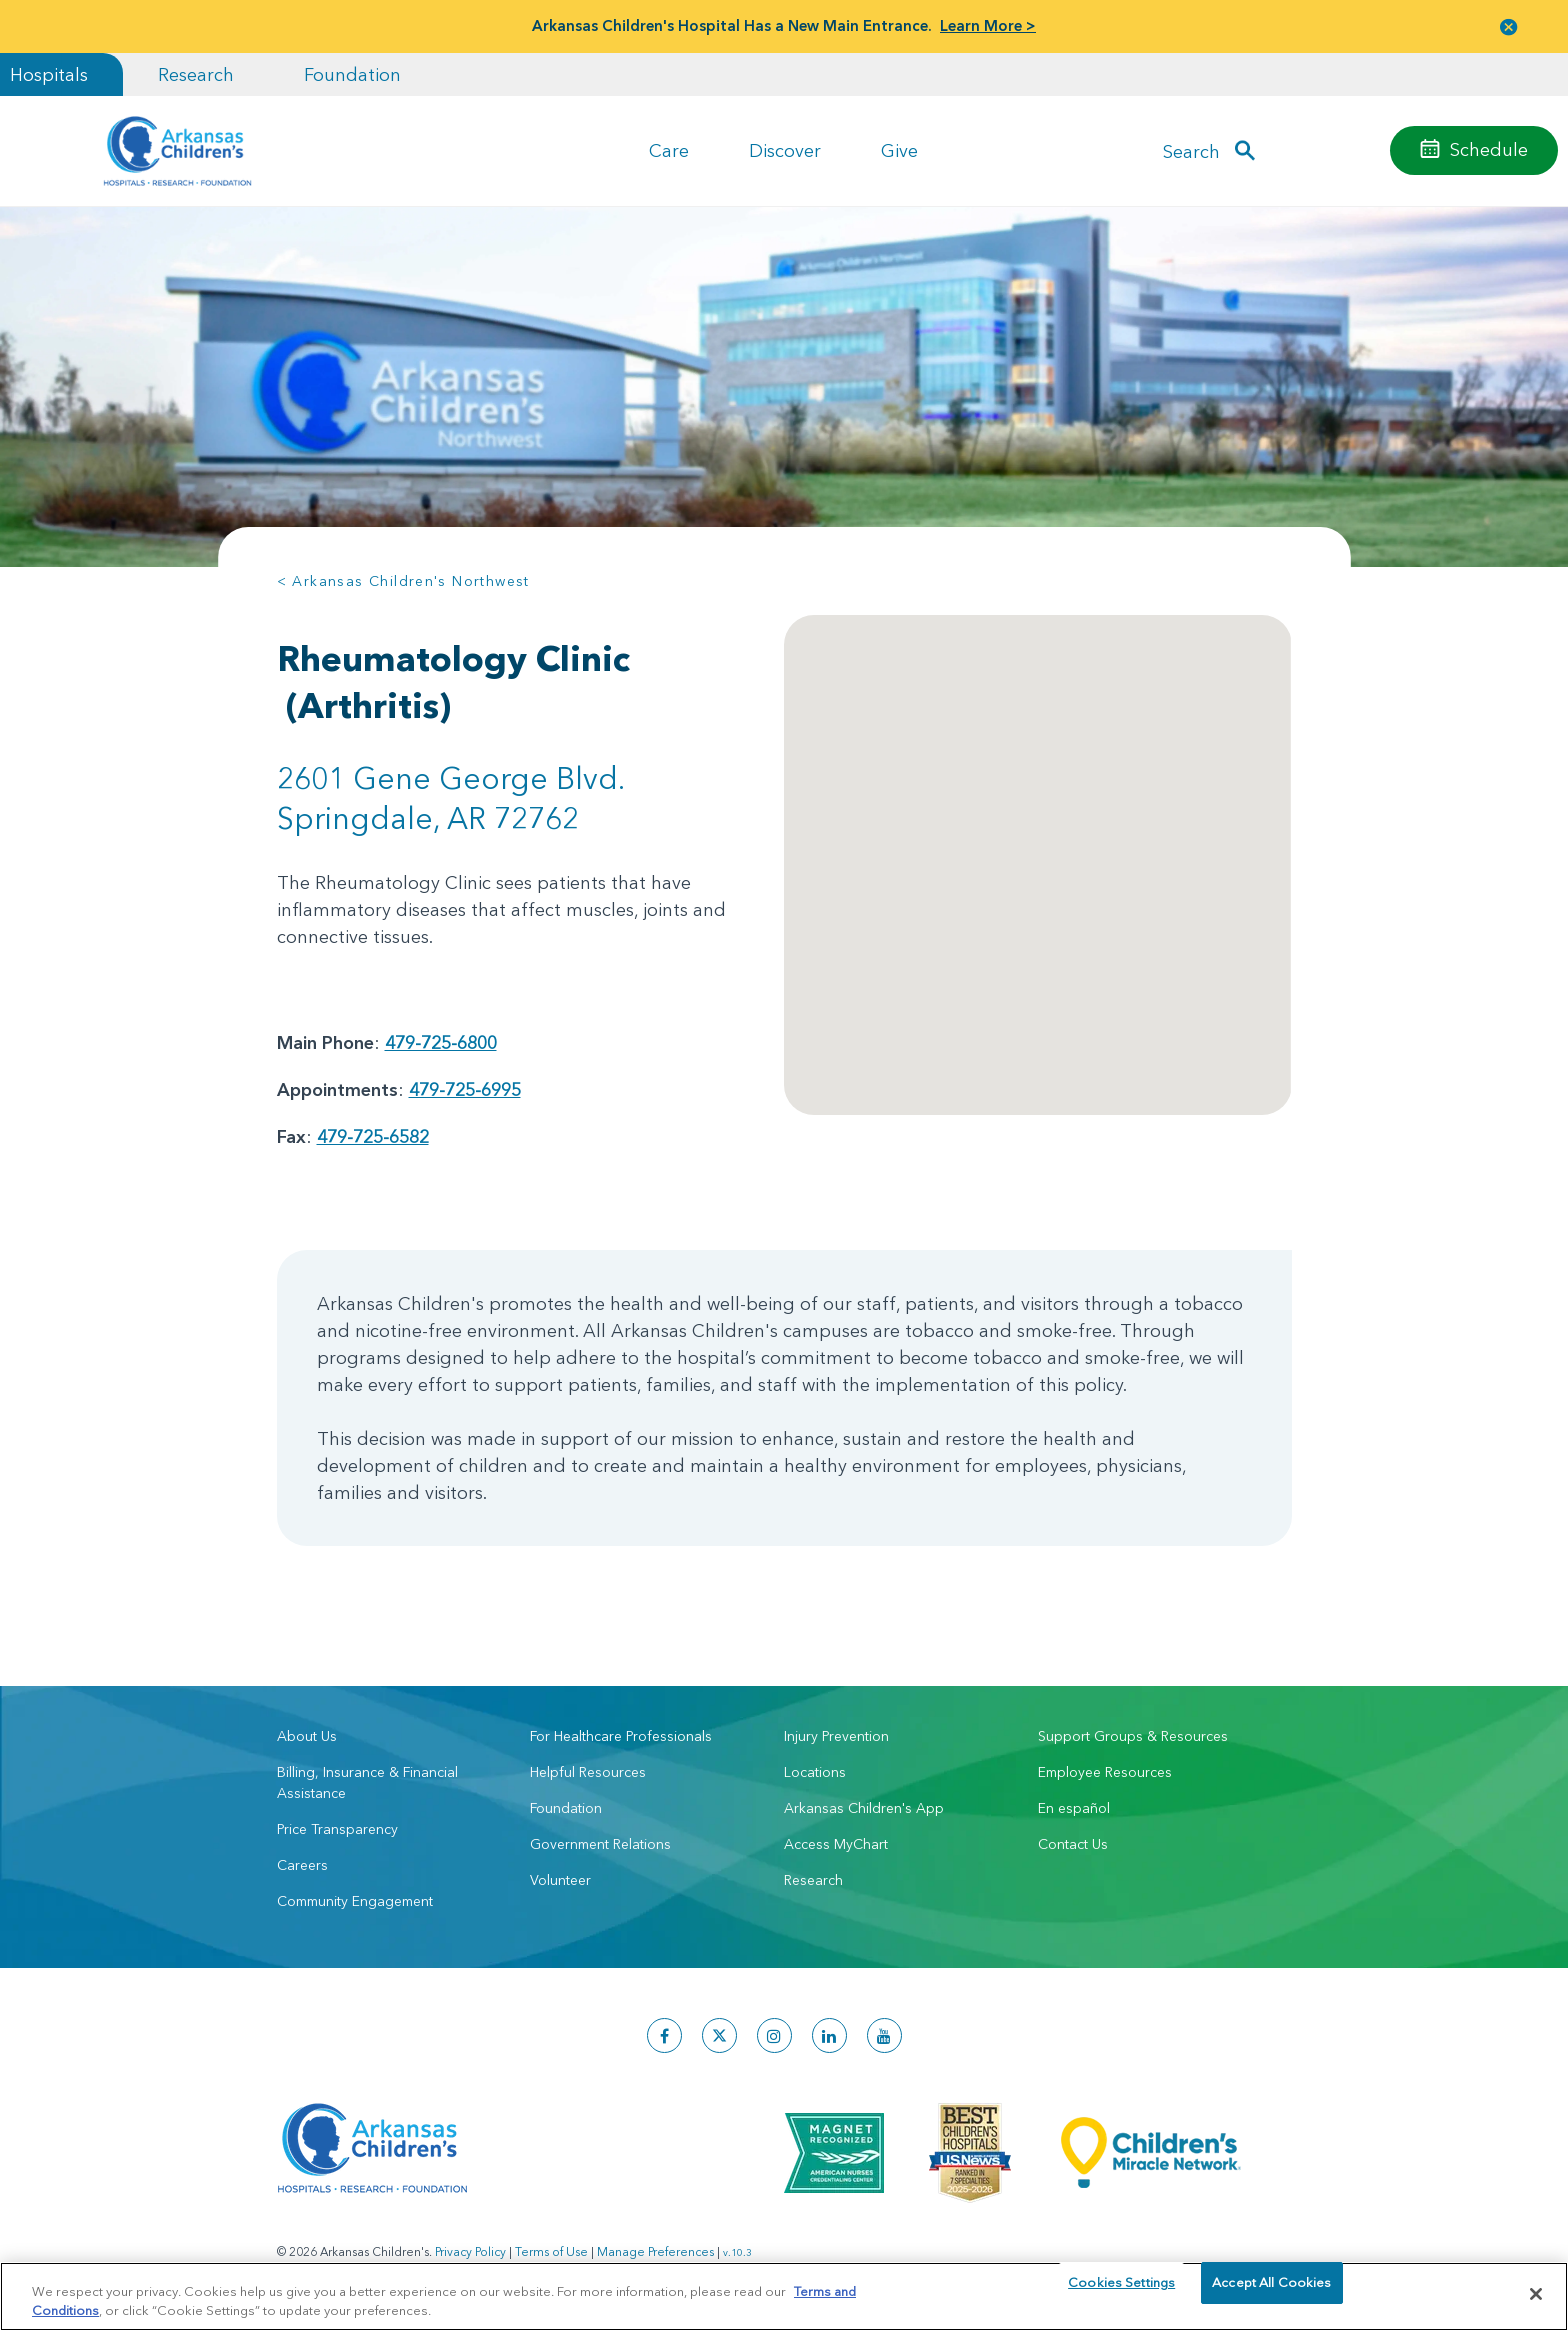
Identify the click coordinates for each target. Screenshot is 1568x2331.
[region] (784, 2295)
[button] (1509, 26)
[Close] (1536, 2294)
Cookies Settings (1121, 2293)
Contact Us (1073, 1844)
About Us (307, 1736)
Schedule (1489, 149)
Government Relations (600, 1844)
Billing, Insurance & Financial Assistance (367, 1782)
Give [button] (899, 150)
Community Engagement (355, 1901)
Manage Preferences (655, 2251)
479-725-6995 (465, 1089)
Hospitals (49, 74)
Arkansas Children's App (864, 1808)
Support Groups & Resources (1133, 1736)
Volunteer (560, 1880)
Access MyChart (836, 1844)
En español (1074, 1808)
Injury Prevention (836, 1736)
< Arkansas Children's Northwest (403, 581)
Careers (302, 1865)
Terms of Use (551, 2251)
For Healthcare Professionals (621, 1736)
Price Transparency (337, 1829)
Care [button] (669, 150)
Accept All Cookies (1271, 2293)
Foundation (352, 74)
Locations (815, 1772)
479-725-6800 (441, 1042)
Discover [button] (785, 150)
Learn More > (988, 25)
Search (1191, 150)
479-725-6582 (373, 1136)
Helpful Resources (588, 1772)
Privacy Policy (470, 2251)
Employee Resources (1105, 1772)
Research (196, 74)
